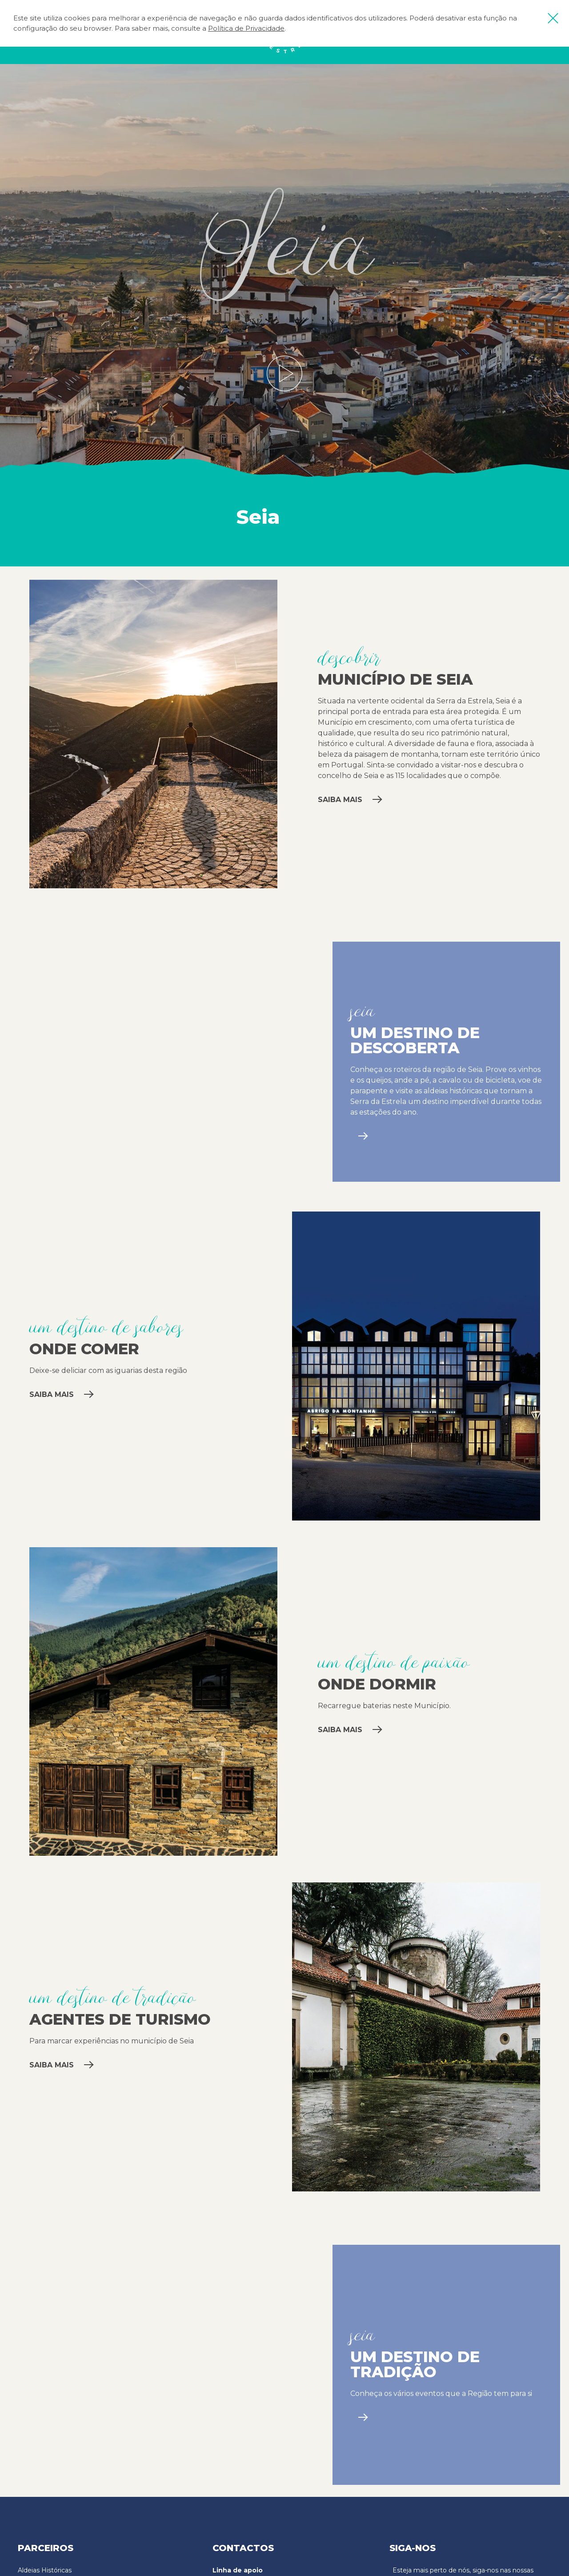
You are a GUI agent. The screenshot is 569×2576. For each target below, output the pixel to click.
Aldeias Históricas (45, 2570)
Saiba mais (350, 799)
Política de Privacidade (246, 28)
